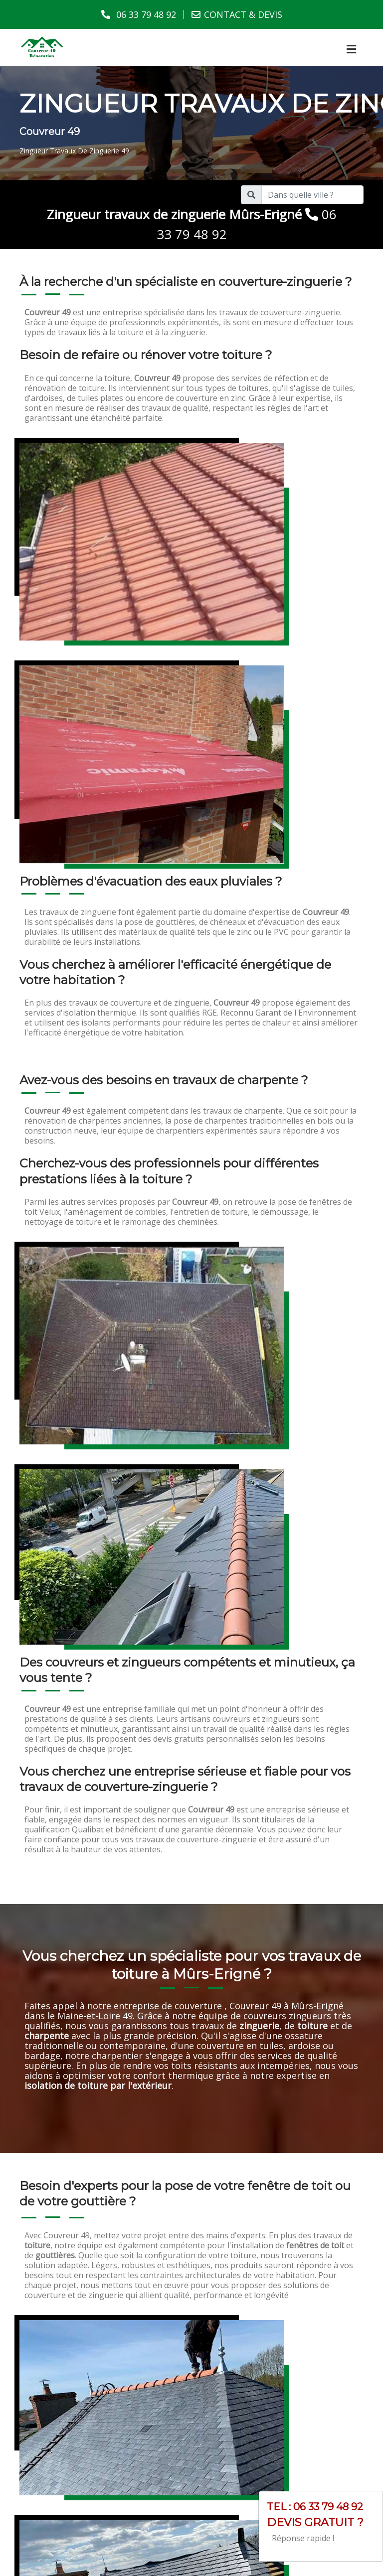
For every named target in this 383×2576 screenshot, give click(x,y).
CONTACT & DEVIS (243, 14)
